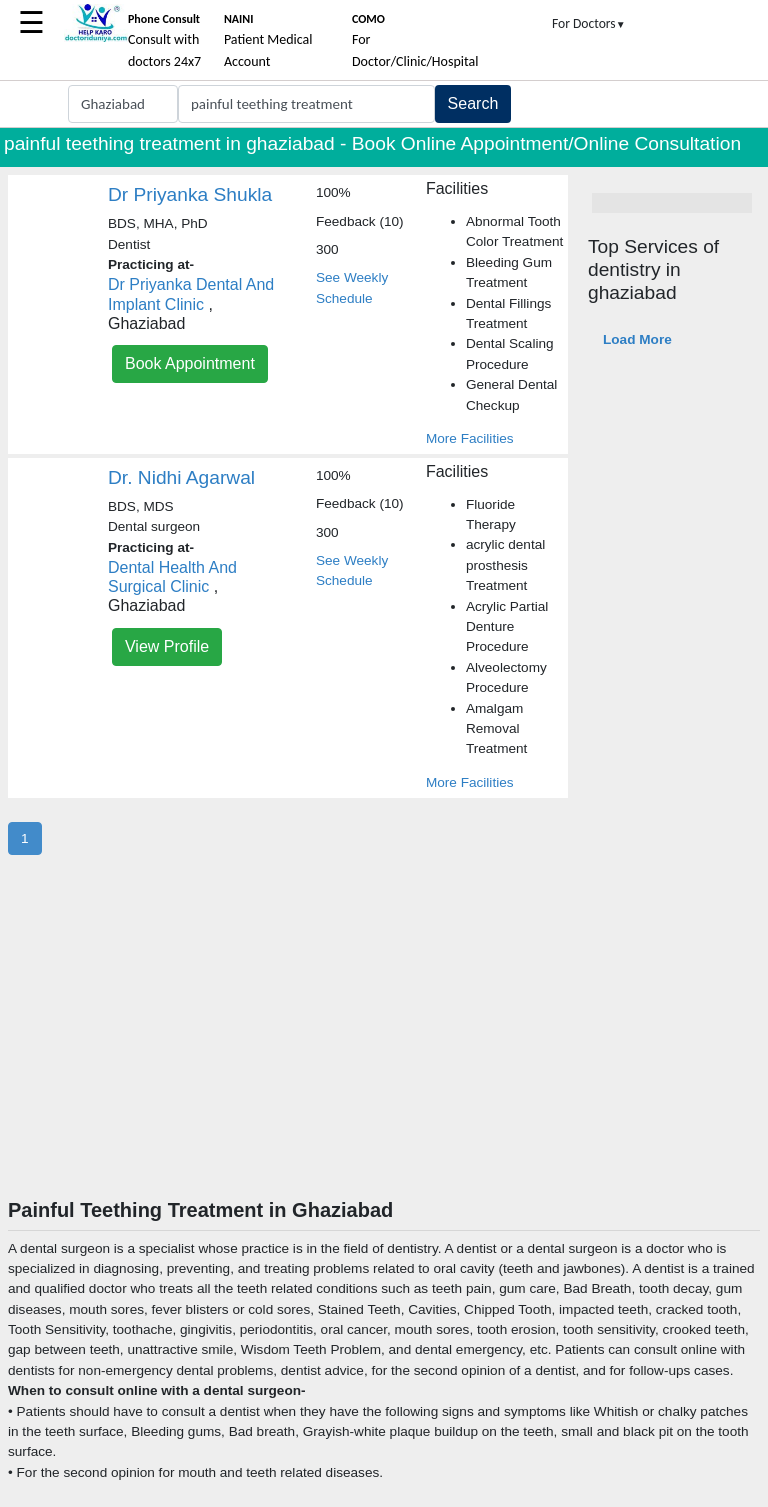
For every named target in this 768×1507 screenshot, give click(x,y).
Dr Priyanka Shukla (190, 194)
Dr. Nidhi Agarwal (181, 477)
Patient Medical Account (268, 41)
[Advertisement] (384, 1048)
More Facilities (470, 438)
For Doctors (589, 23)
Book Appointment (190, 363)
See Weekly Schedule (352, 287)
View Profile (167, 646)
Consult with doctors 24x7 (164, 41)
